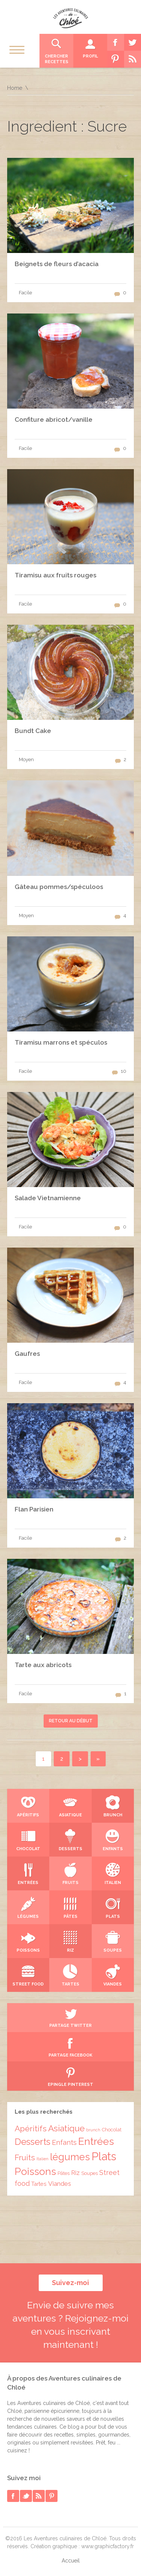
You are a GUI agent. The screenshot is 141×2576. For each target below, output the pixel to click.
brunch (93, 2130)
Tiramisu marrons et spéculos (61, 1042)
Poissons (35, 2171)
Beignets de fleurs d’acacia (57, 264)
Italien (42, 2159)
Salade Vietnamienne (48, 1198)
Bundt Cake (33, 730)
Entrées (96, 2141)
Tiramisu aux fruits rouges (55, 575)
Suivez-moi (70, 2283)
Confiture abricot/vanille (53, 419)
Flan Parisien (34, 1509)
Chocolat (111, 2129)
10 (123, 1071)
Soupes (89, 2173)
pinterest (51, 2496)
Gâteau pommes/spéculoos (59, 886)
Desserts (32, 2142)
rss (39, 2496)
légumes (70, 2157)
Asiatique (66, 2128)
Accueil (71, 2561)
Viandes (59, 2183)
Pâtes (64, 2173)
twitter (26, 2496)
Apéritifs (31, 2128)
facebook (13, 2496)
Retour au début (70, 1720)
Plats (103, 2156)
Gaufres (27, 1353)
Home (14, 88)
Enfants (64, 2142)
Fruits (25, 2157)
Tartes (39, 2184)
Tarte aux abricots (43, 1665)
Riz (75, 2172)
